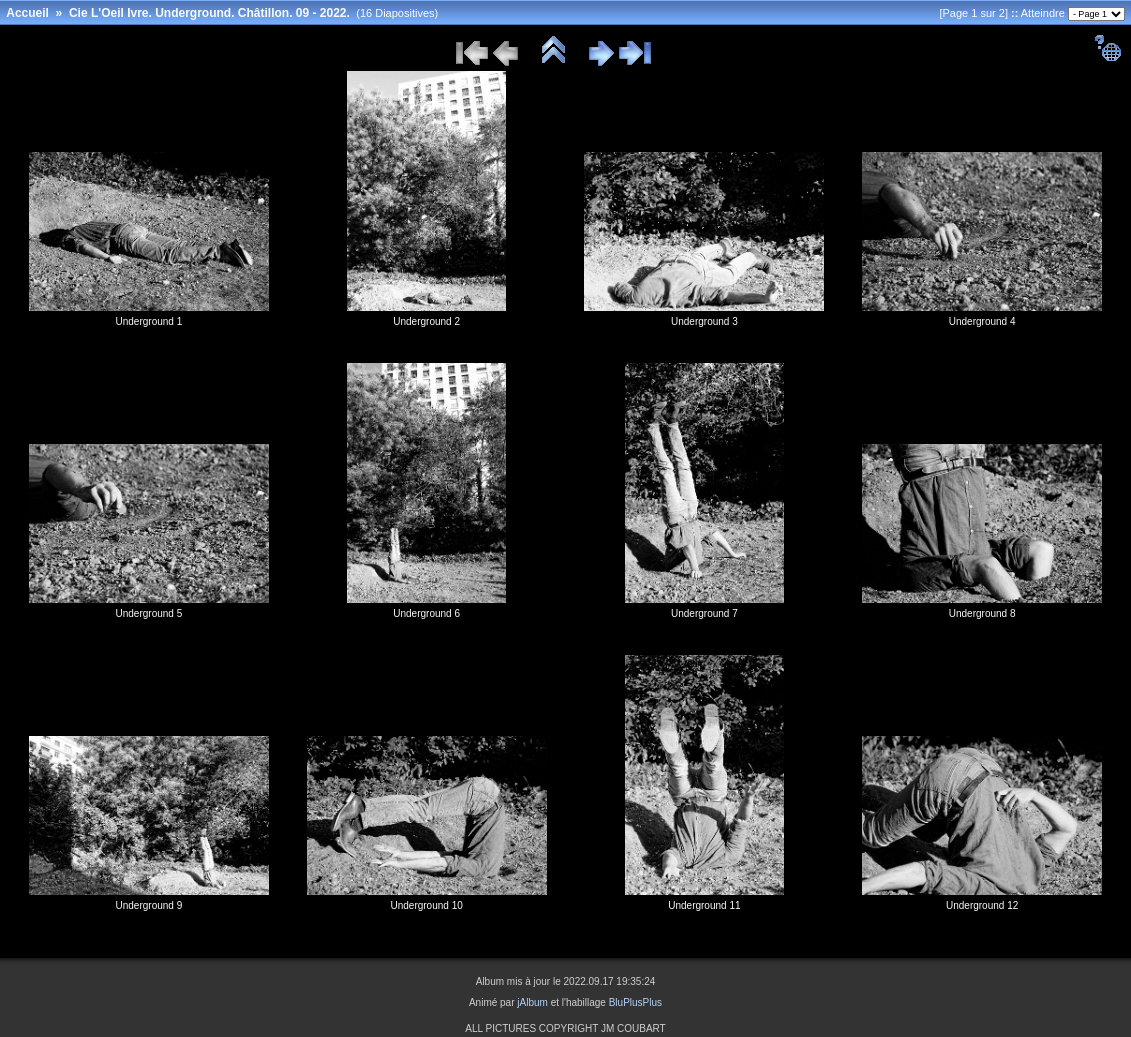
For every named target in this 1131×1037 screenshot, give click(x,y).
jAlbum (532, 1002)
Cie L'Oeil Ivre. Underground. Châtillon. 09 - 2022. (209, 13)
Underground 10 (426, 905)
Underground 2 (426, 321)
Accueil (27, 13)
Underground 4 (982, 321)
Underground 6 (426, 613)
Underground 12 (982, 905)
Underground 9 (149, 905)
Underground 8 (982, 613)
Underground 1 (149, 321)
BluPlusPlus (635, 1002)
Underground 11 (704, 905)
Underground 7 (704, 613)
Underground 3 (704, 321)
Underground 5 (149, 613)
